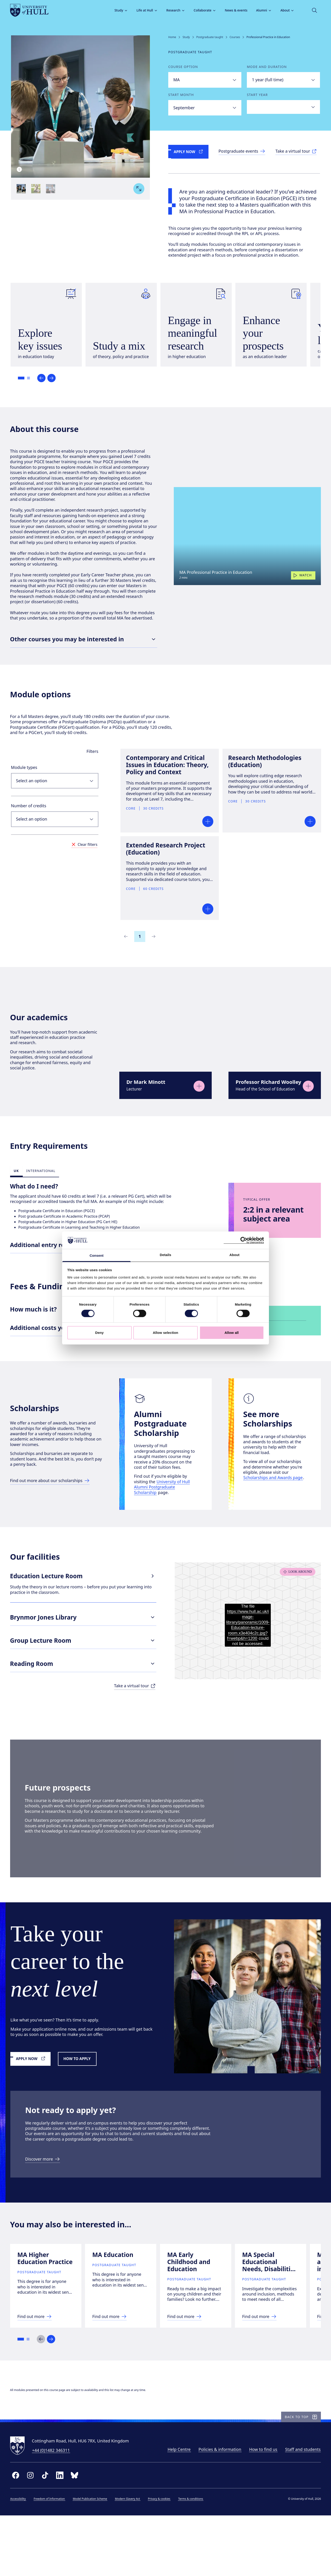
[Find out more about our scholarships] (51, 1506)
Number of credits (29, 819)
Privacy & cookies (160, 2547)
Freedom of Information (50, 2547)
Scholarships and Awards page (273, 1503)
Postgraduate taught (209, 37)
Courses (235, 37)
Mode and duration (267, 66)
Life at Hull (146, 10)
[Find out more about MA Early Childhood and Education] (186, 2360)
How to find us (262, 2498)
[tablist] (35, 1190)
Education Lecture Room (83, 1607)
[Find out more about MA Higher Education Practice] (36, 2360)
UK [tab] (17, 1190)
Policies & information (218, 2498)
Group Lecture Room (83, 1669)
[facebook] (16, 2523)
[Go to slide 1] (22, 381)
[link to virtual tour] (135, 1715)
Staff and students (302, 2498)
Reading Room (83, 1693)
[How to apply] (80, 2096)
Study (120, 10)
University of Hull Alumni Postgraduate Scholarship (163, 1512)
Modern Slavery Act (128, 2547)
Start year (257, 94)
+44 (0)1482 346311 (52, 2499)
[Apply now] (190, 152)
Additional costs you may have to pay (95, 1349)
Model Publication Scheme (91, 2547)
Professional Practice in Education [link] (268, 37)
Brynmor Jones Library (83, 1646)
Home (172, 37)
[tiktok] (45, 2523)
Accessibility (19, 2547)
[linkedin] (60, 2523)
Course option (183, 66)
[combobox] (204, 79)
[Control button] (197, 1101)
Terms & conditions (191, 2547)
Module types (25, 781)
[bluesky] (75, 2523)
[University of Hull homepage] (30, 10)
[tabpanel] (165, 1237)
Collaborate (204, 10)
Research (174, 10)
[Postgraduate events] (243, 152)
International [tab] (42, 1190)
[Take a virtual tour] (297, 152)
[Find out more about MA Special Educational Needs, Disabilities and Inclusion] (261, 2360)
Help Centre (177, 2498)
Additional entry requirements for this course (95, 1263)
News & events (235, 10)
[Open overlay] (207, 833)
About (286, 10)
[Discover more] (44, 2200)
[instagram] (31, 2523)
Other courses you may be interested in (83, 646)
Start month (181, 94)
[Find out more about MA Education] (111, 2360)
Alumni (263, 10)
